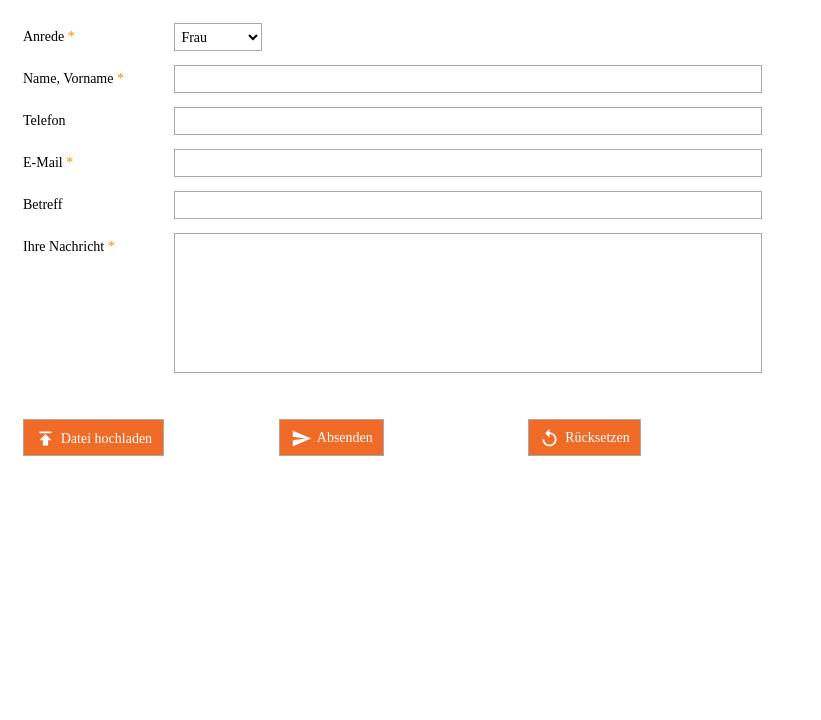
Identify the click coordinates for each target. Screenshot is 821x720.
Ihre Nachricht (63, 246)
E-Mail (43, 162)
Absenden (332, 438)
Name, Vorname (68, 78)
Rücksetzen (584, 438)
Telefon (44, 120)
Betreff (42, 204)
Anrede (43, 36)
